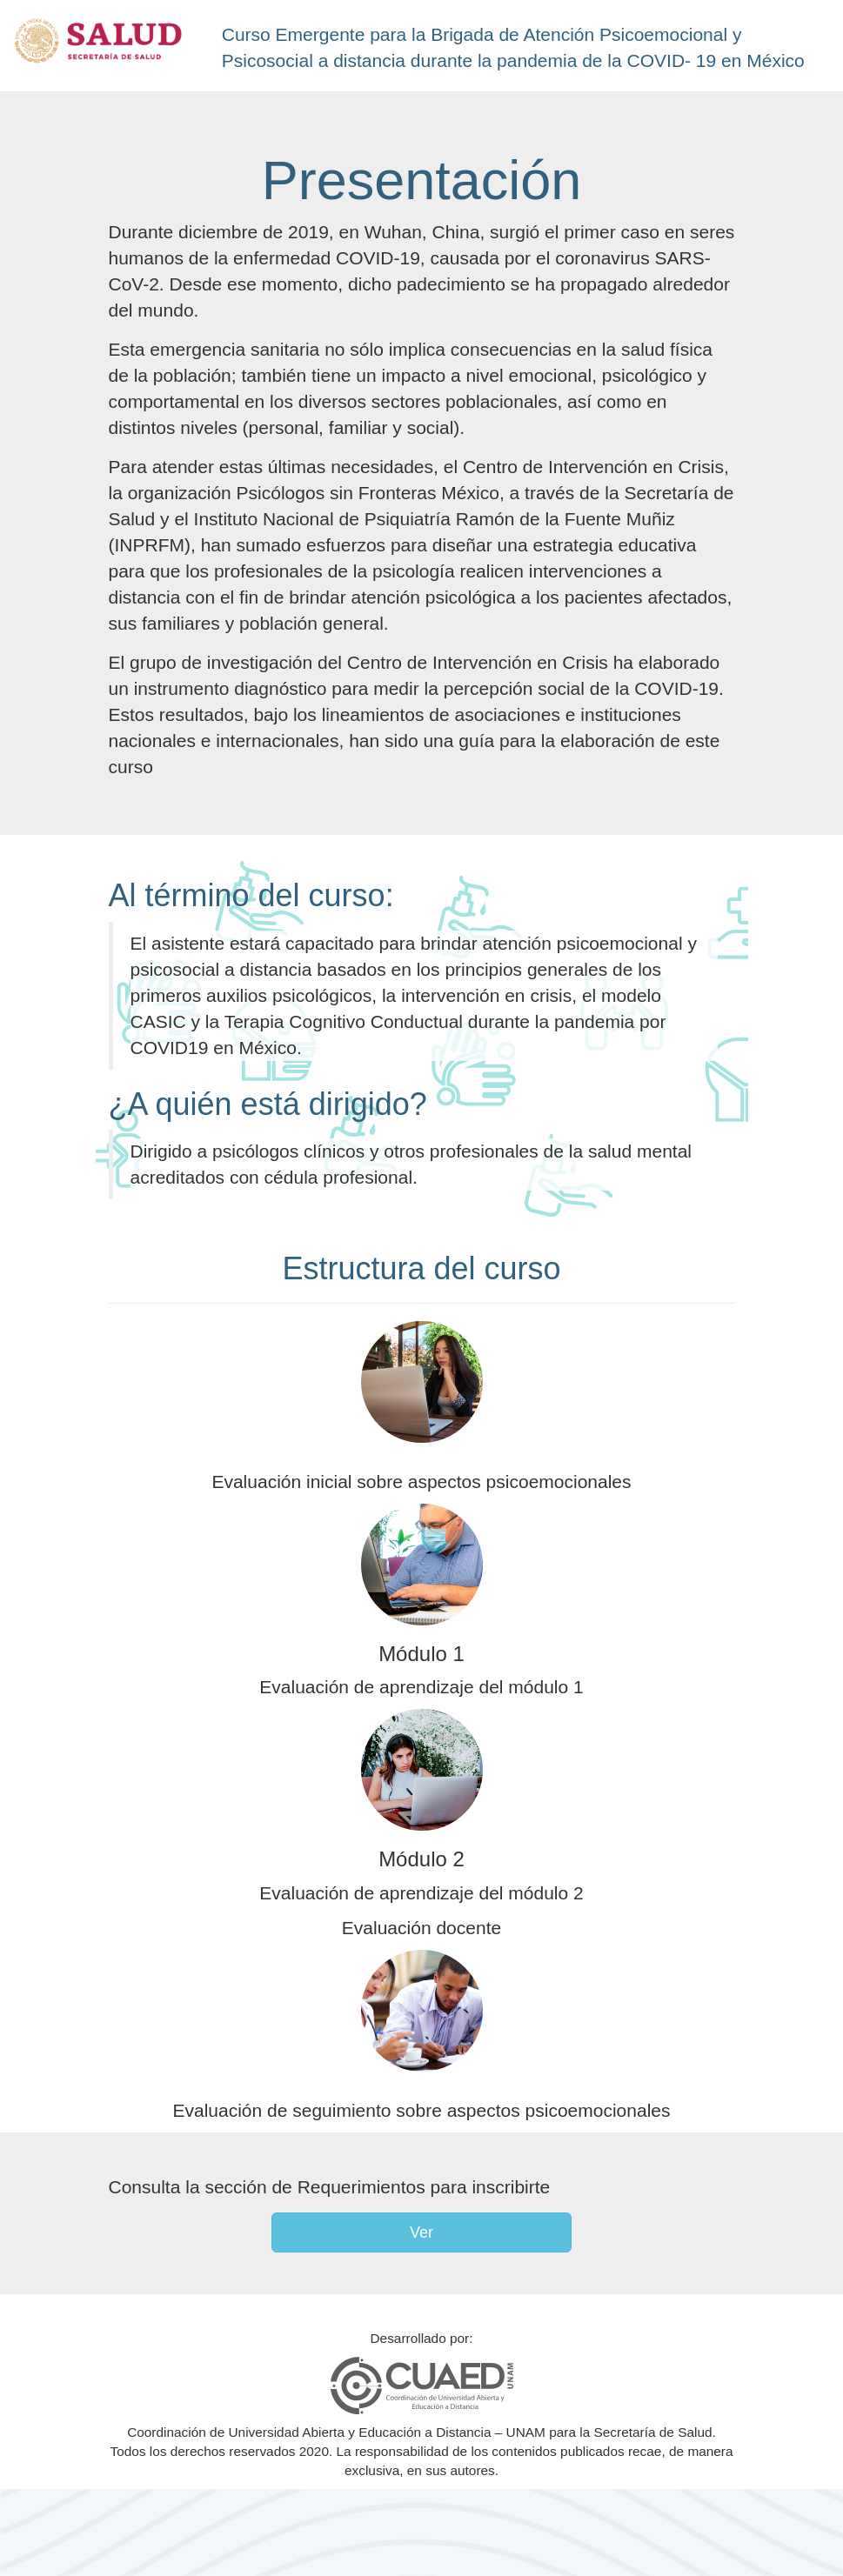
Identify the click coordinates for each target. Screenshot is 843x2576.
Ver (421, 2232)
